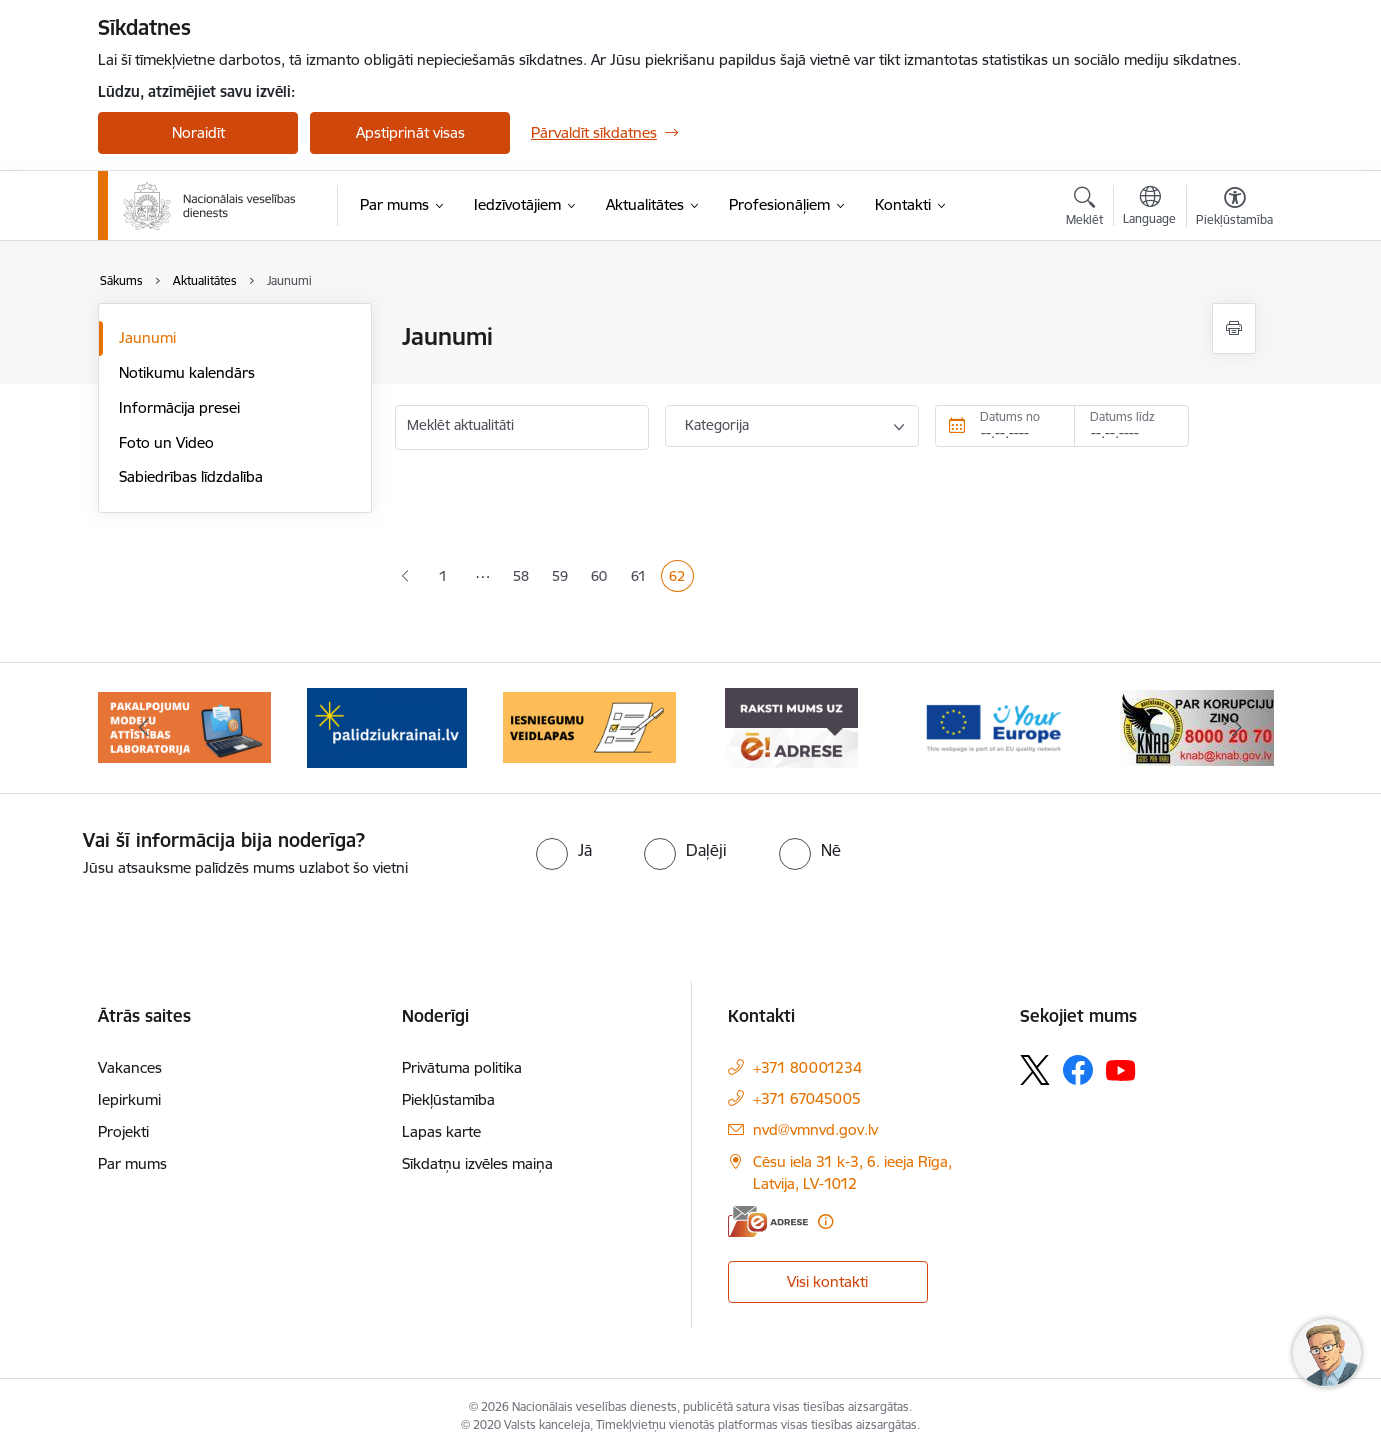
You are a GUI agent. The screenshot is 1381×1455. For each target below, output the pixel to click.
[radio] (564, 850)
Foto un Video (166, 442)
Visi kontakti (827, 1281)
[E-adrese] (768, 1221)
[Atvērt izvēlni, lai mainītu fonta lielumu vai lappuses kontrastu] (1234, 209)
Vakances (130, 1067)
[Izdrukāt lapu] (1234, 328)
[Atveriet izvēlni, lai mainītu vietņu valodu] (1149, 208)
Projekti (123, 1131)
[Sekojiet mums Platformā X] (1035, 1070)
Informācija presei (179, 407)
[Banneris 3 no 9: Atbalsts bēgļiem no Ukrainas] (387, 726)
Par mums (132, 1163)
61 (642, 578)
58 (525, 578)
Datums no (1010, 416)
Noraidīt (198, 132)
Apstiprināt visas (410, 132)
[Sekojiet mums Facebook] (1078, 1070)
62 (681, 578)
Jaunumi (147, 337)
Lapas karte (441, 1131)
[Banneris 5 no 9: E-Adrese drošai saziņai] (791, 726)
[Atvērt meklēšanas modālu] (1084, 209)
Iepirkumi (129, 1099)
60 (603, 578)
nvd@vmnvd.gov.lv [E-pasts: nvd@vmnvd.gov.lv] (815, 1129)
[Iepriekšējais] (144, 728)
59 (564, 578)
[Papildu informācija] (825, 1221)
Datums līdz (1122, 416)
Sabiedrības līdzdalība (191, 476)
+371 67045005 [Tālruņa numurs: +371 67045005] (807, 1098)
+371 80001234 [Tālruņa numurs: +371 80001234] (807, 1067)
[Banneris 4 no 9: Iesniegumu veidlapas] (589, 726)
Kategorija (717, 425)
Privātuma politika (462, 1067)
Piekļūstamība (448, 1099)
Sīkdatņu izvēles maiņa (477, 1163)
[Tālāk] (1238, 728)
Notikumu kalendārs (187, 372)
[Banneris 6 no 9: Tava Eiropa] (994, 726)
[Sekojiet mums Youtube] (1121, 1069)
